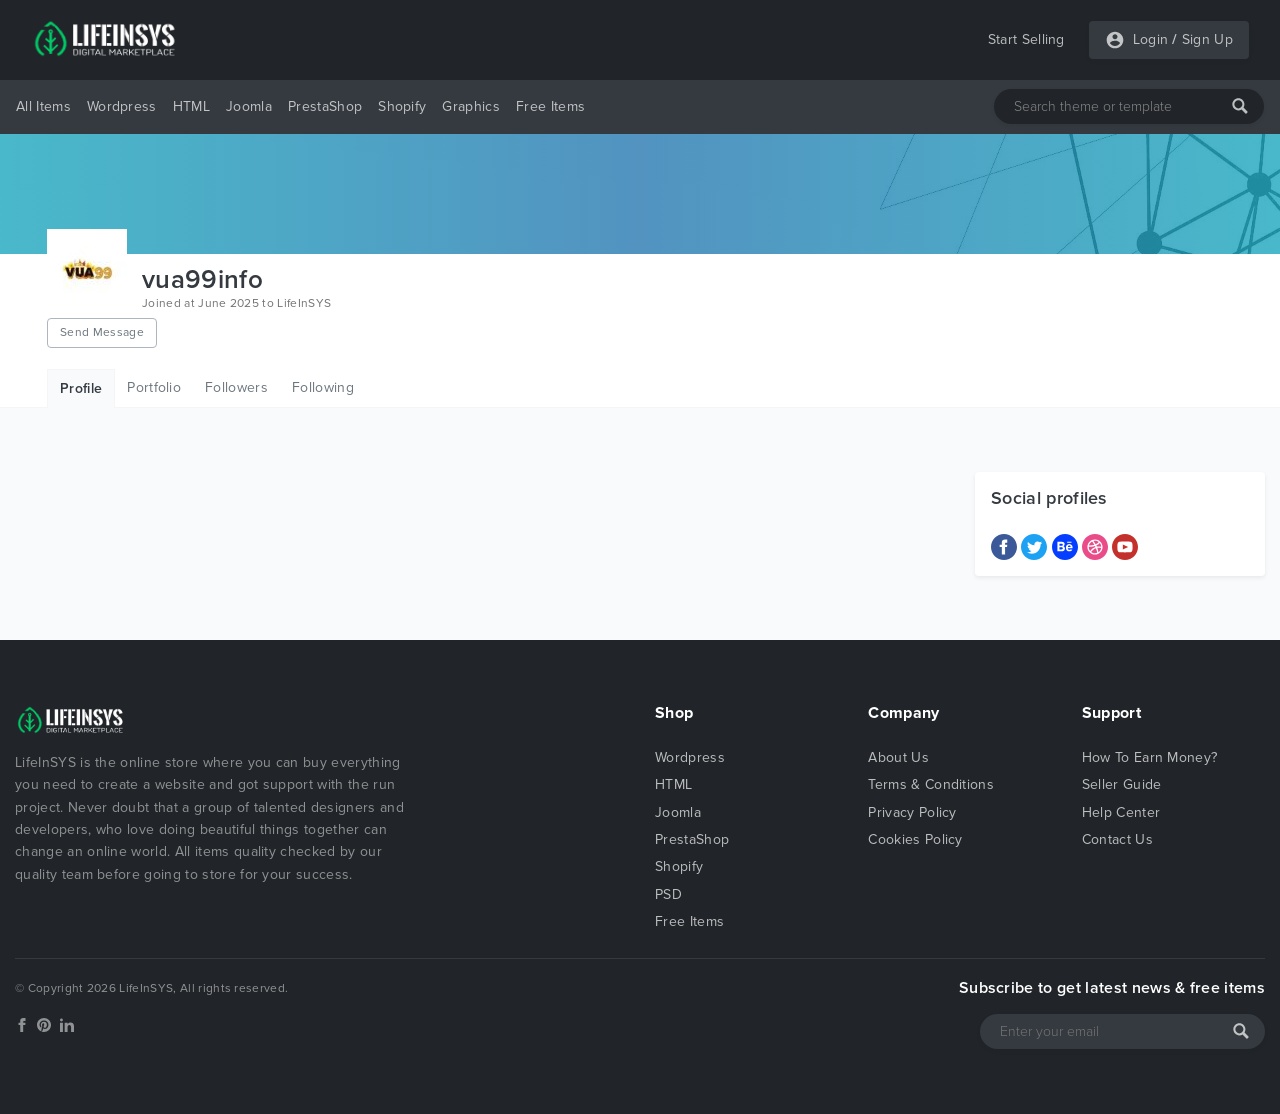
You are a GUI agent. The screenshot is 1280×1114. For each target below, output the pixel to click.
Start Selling (1026, 39)
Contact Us (1117, 839)
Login (1151, 39)
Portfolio (154, 387)
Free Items (550, 106)
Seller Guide (1122, 784)
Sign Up (1207, 39)
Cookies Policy (915, 839)
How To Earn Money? (1150, 757)
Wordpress (122, 106)
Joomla (249, 106)
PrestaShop (325, 106)
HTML (191, 106)
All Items (43, 106)
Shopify (402, 106)
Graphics (471, 106)
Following (323, 387)
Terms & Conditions (931, 784)
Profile (81, 388)
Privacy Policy (912, 812)
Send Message (102, 332)
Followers (236, 387)
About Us (898, 757)
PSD (668, 894)
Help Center (1121, 812)
